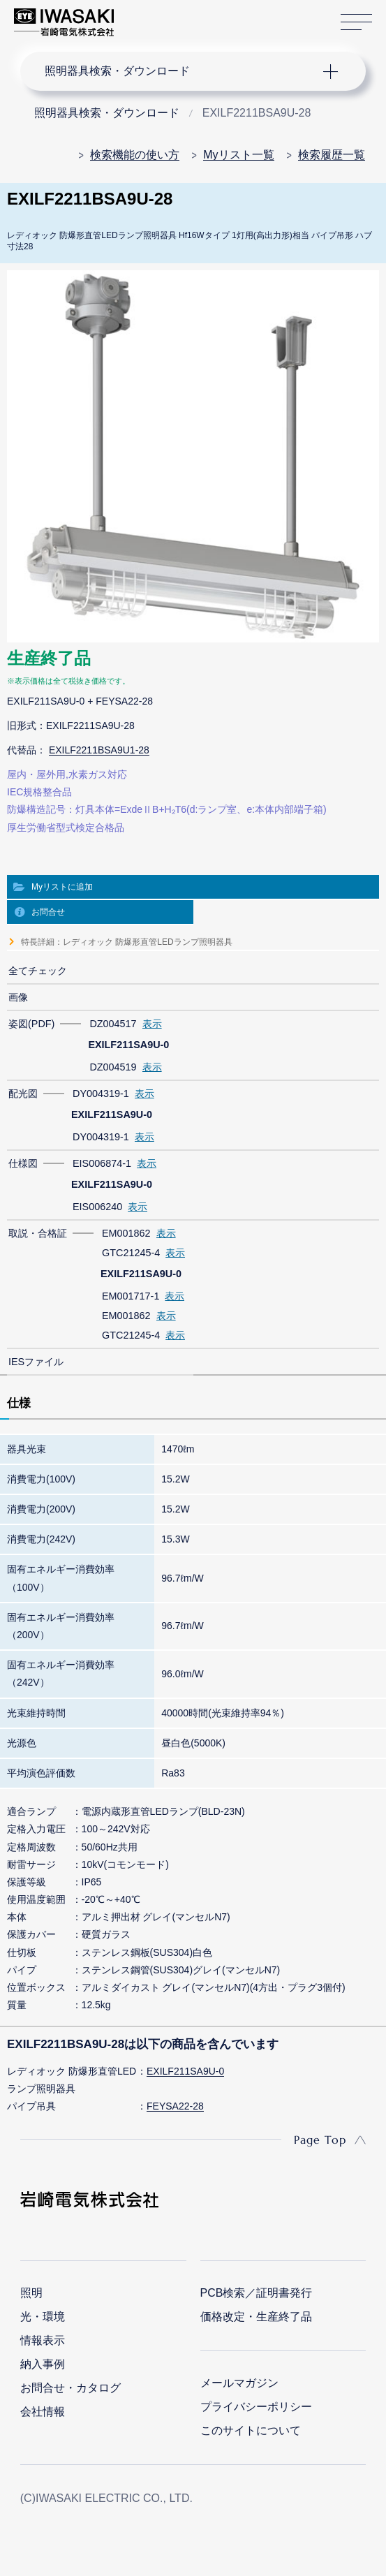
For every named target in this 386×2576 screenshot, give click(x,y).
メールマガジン (239, 2383)
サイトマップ (356, 22)
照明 (31, 2293)
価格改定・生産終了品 (256, 2317)
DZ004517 (112, 1023)
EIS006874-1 (102, 1163)
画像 (18, 997)
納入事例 (42, 2364)
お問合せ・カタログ (70, 2388)
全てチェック (37, 970)
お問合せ (48, 912)
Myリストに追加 (62, 887)
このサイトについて (250, 2430)
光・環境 (42, 2317)
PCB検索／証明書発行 (256, 2293)
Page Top (320, 2140)
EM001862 (126, 1233)
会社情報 (42, 2411)
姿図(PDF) (31, 1023)
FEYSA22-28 (175, 2106)
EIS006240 (97, 1206)
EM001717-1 (130, 1296)
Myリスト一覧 (238, 155)
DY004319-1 (101, 1093)
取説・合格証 (37, 1233)
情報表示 (42, 2340)
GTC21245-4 (131, 1252)
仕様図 (23, 1163)
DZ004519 (112, 1067)
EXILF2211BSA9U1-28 (99, 750)
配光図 (23, 1093)
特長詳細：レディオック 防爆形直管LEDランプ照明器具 (126, 942)
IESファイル (36, 1361)
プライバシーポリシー (256, 2407)
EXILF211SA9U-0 (185, 2071)
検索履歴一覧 (331, 155)
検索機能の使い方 (134, 155)
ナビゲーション (180, 71)
